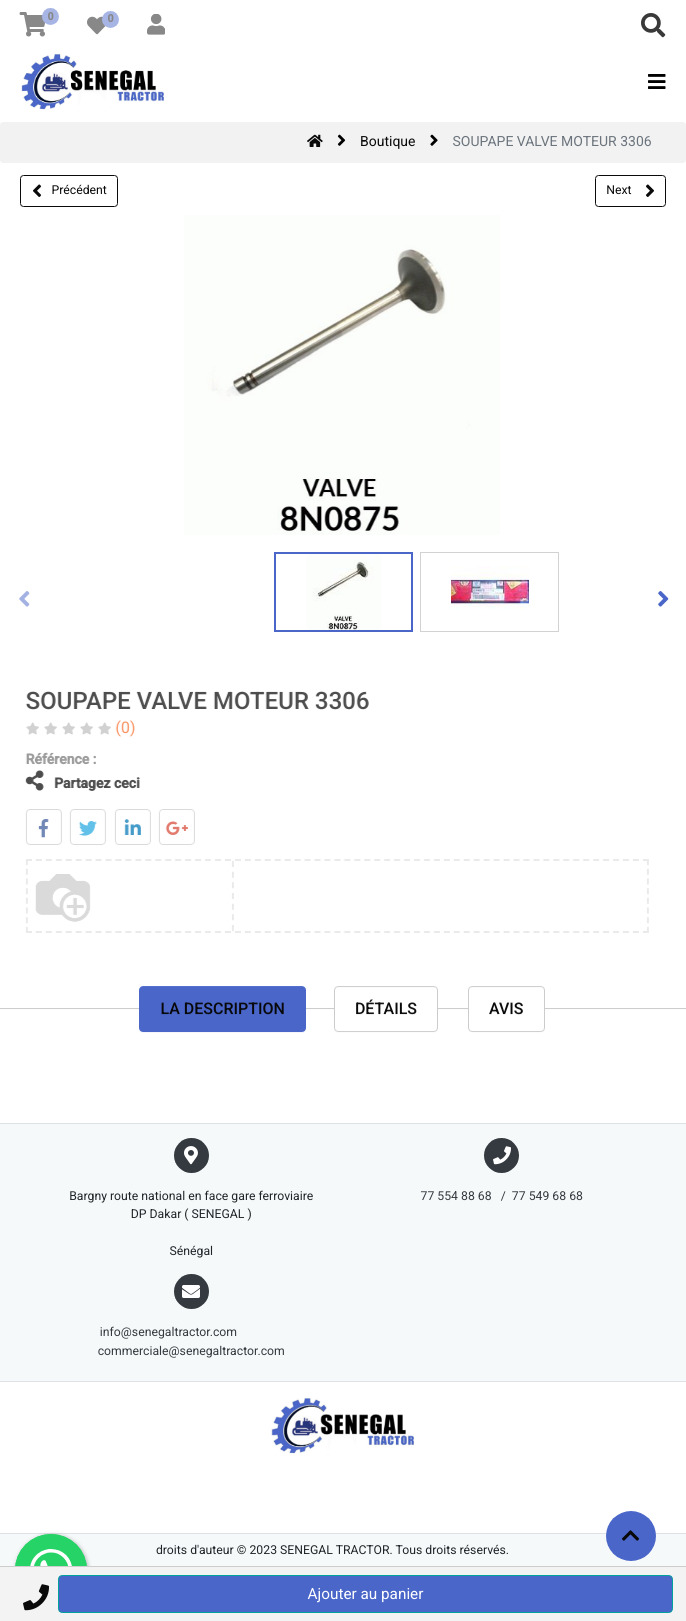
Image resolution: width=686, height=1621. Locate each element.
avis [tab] (506, 1009)
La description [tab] (222, 1009)
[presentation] (25, 598)
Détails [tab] (386, 1009)
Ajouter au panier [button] (366, 1594)
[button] (35, 1594)
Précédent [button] (69, 191)
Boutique (388, 142)
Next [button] (630, 191)
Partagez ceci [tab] (69, 781)
